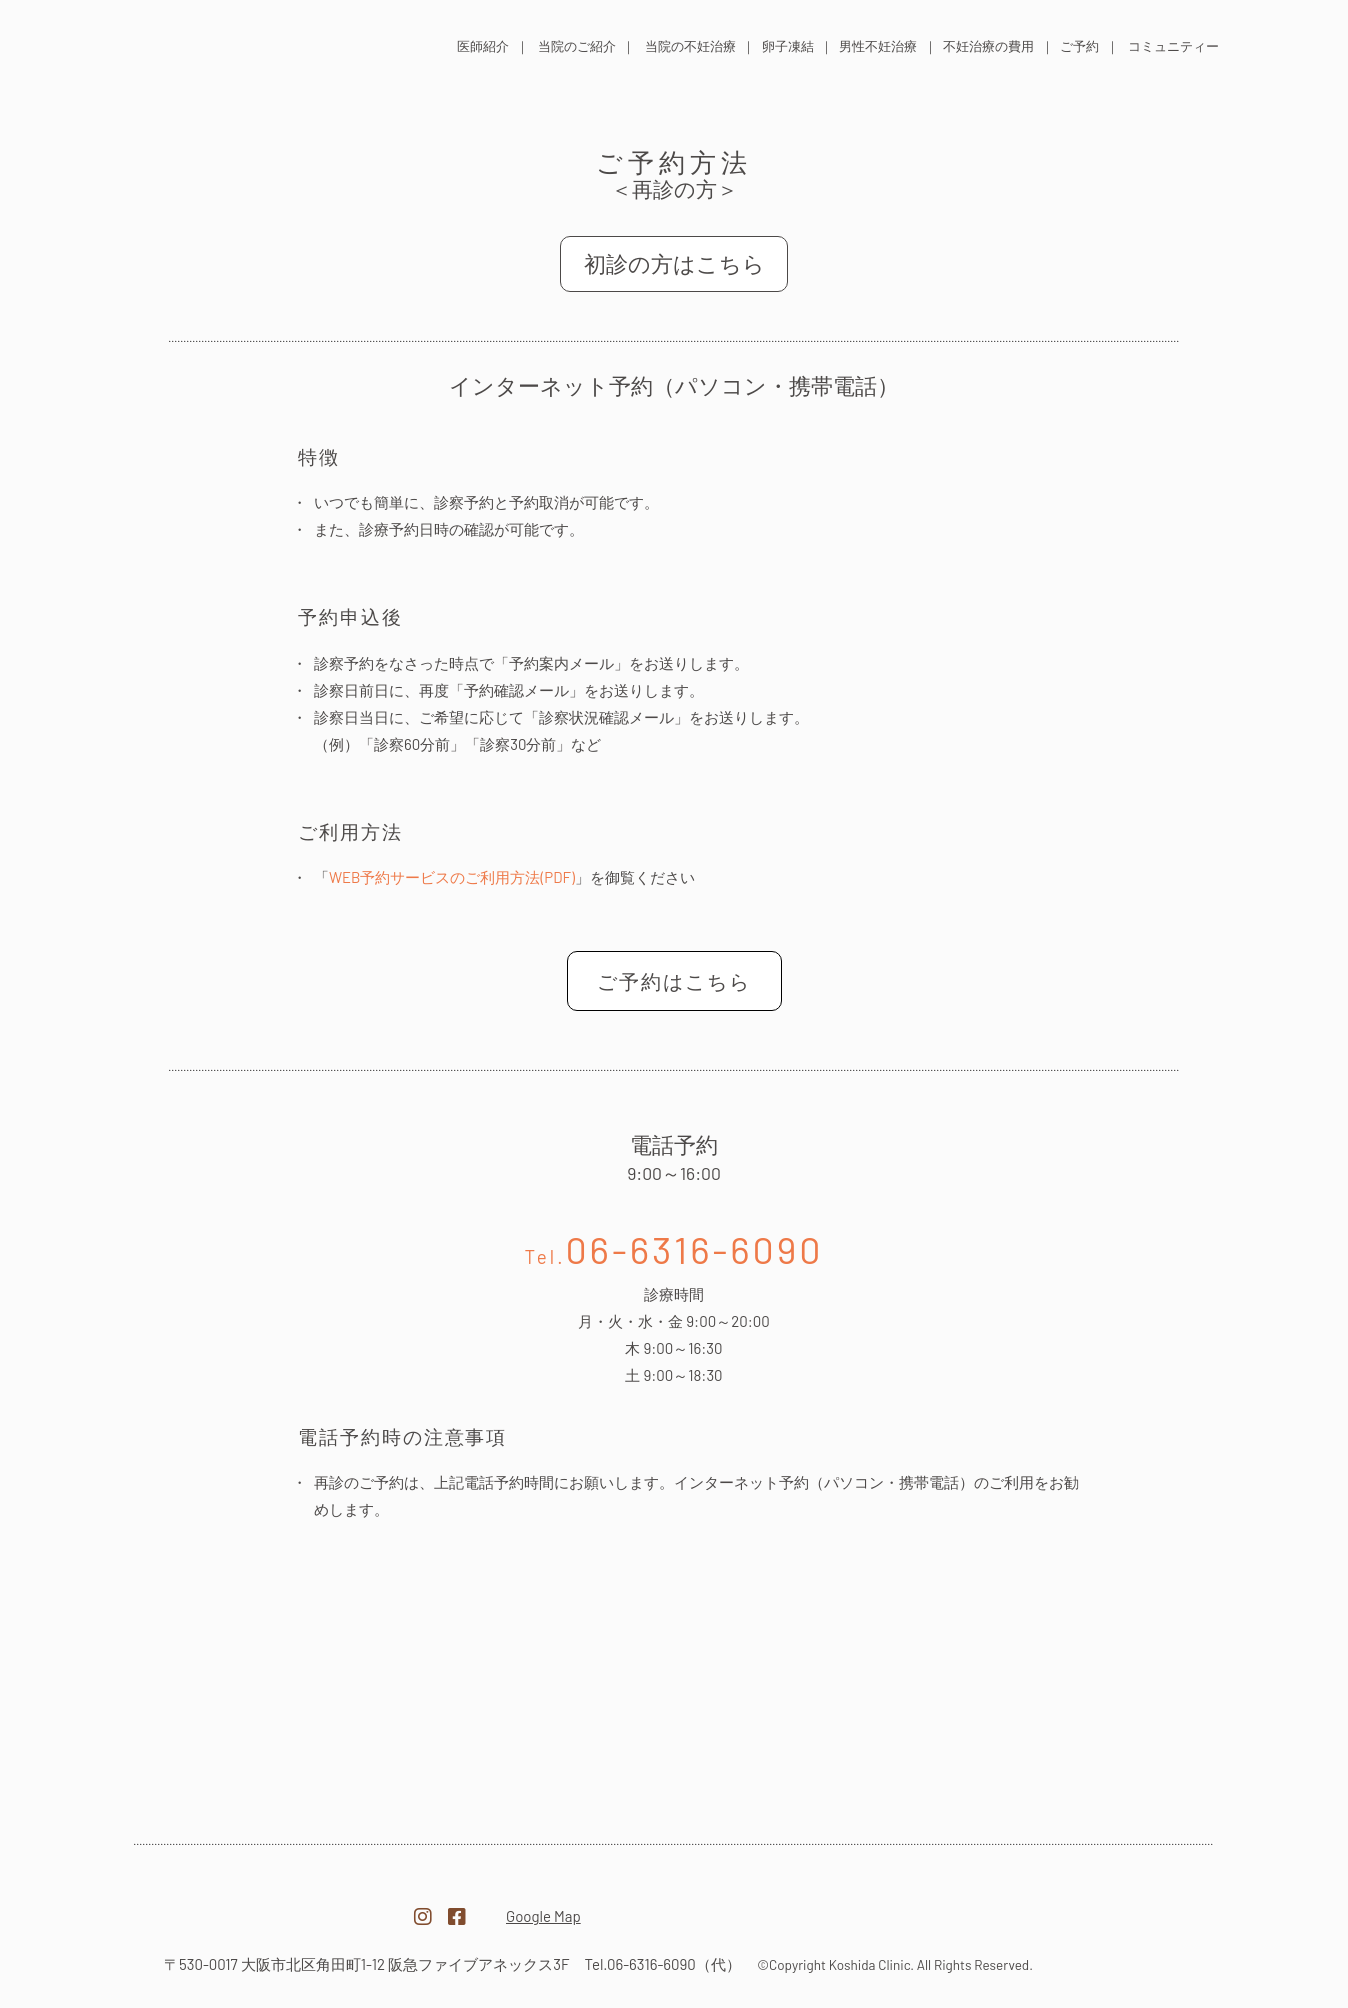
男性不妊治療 (878, 46)
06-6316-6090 (674, 1249)
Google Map (543, 1916)
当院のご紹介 (577, 46)
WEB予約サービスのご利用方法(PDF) (452, 877)
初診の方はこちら (674, 263)
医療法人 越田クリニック (256, 43)
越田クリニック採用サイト (1078, 1906)
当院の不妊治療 (690, 46)
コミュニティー (1173, 46)
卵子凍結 (788, 46)
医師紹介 (483, 46)
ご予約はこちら (674, 981)
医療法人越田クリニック (270, 1904)
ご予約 (1079, 46)
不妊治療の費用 (988, 46)
